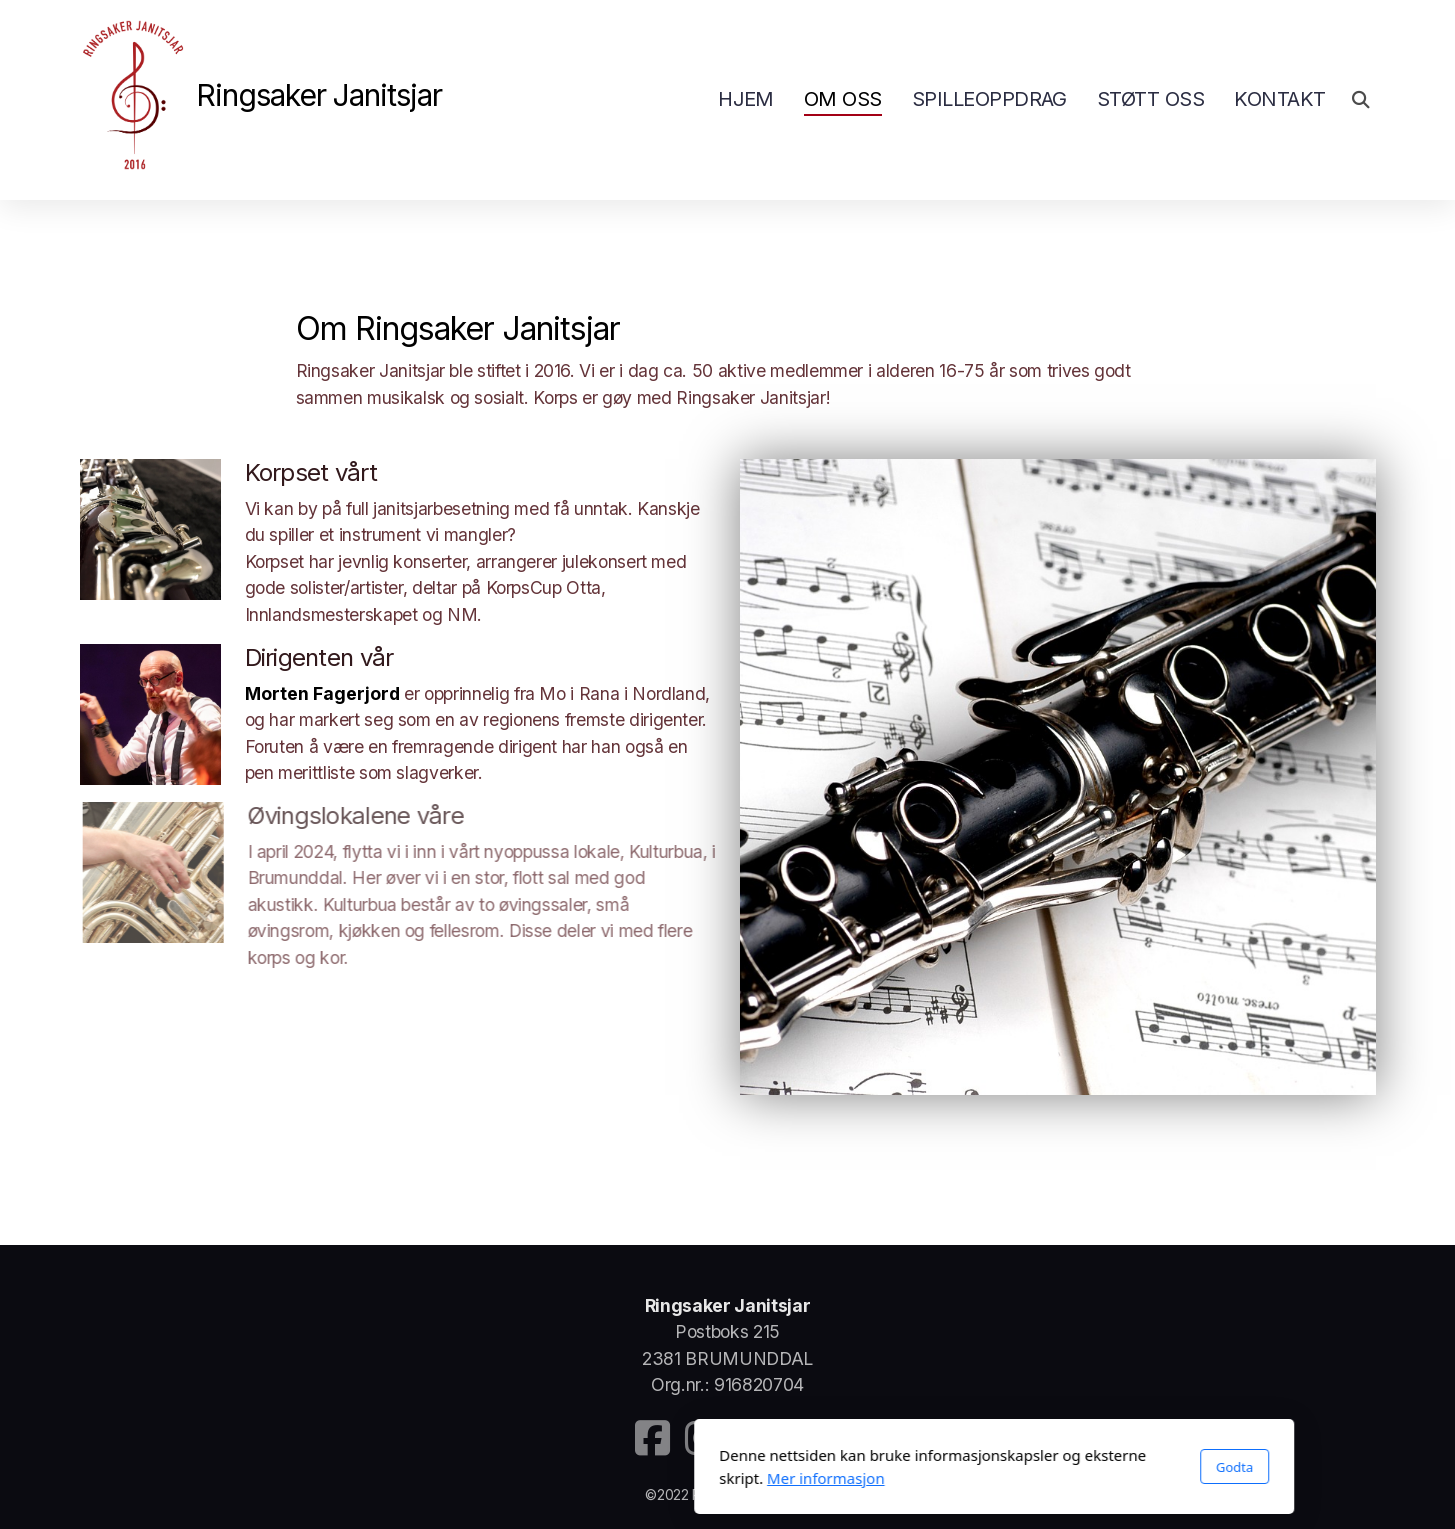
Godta (967, 1467)
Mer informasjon (559, 1478)
